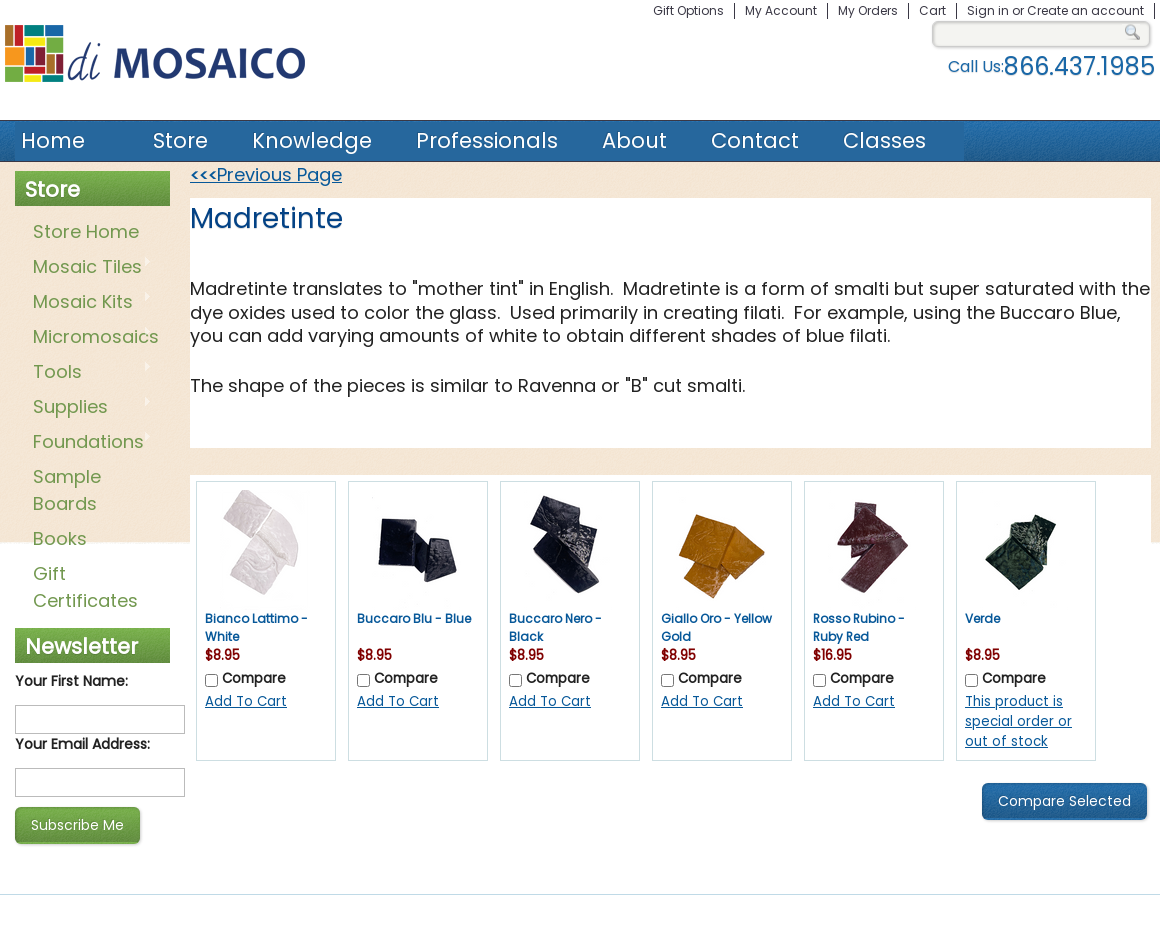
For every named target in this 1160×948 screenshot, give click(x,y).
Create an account (1085, 10)
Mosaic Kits (88, 303)
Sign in (988, 10)
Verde (982, 618)
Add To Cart (246, 701)
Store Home (86, 231)
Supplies (88, 408)
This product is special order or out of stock (1018, 721)
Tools (88, 373)
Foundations (88, 443)
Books (60, 538)
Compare (254, 678)
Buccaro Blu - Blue (414, 618)
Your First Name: (71, 681)
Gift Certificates (85, 587)
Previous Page (266, 174)
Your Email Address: (82, 744)
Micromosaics (92, 338)
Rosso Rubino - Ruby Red (859, 627)
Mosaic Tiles (88, 268)
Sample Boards (67, 490)
